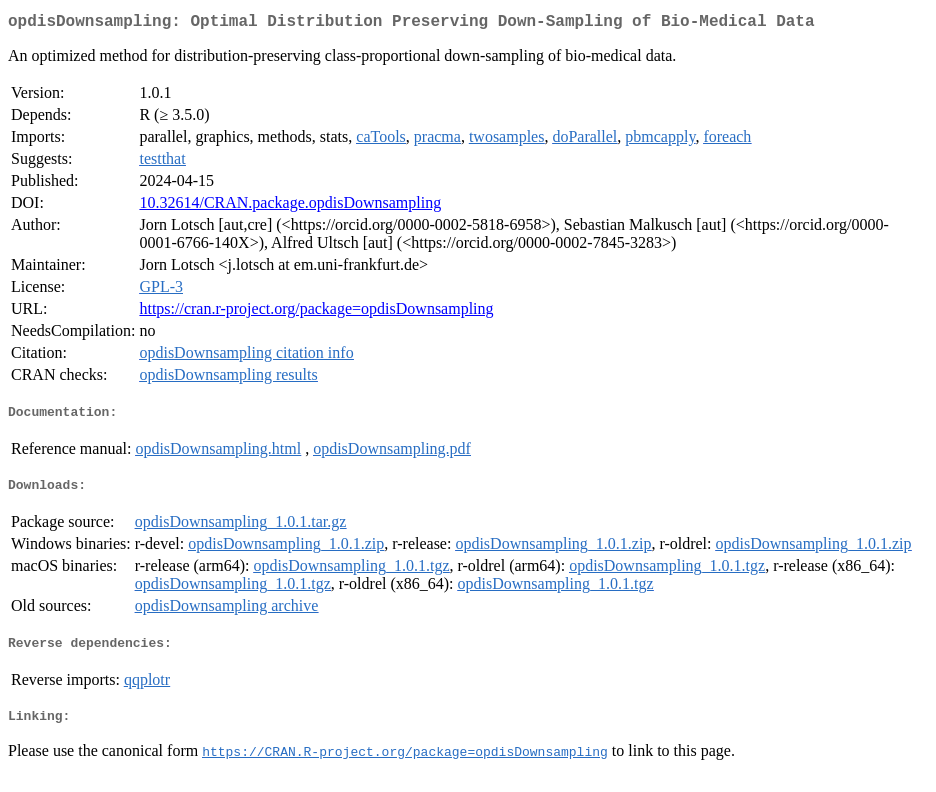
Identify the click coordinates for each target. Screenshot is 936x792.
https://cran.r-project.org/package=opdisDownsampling (316, 312)
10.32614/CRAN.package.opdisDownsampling (290, 206)
